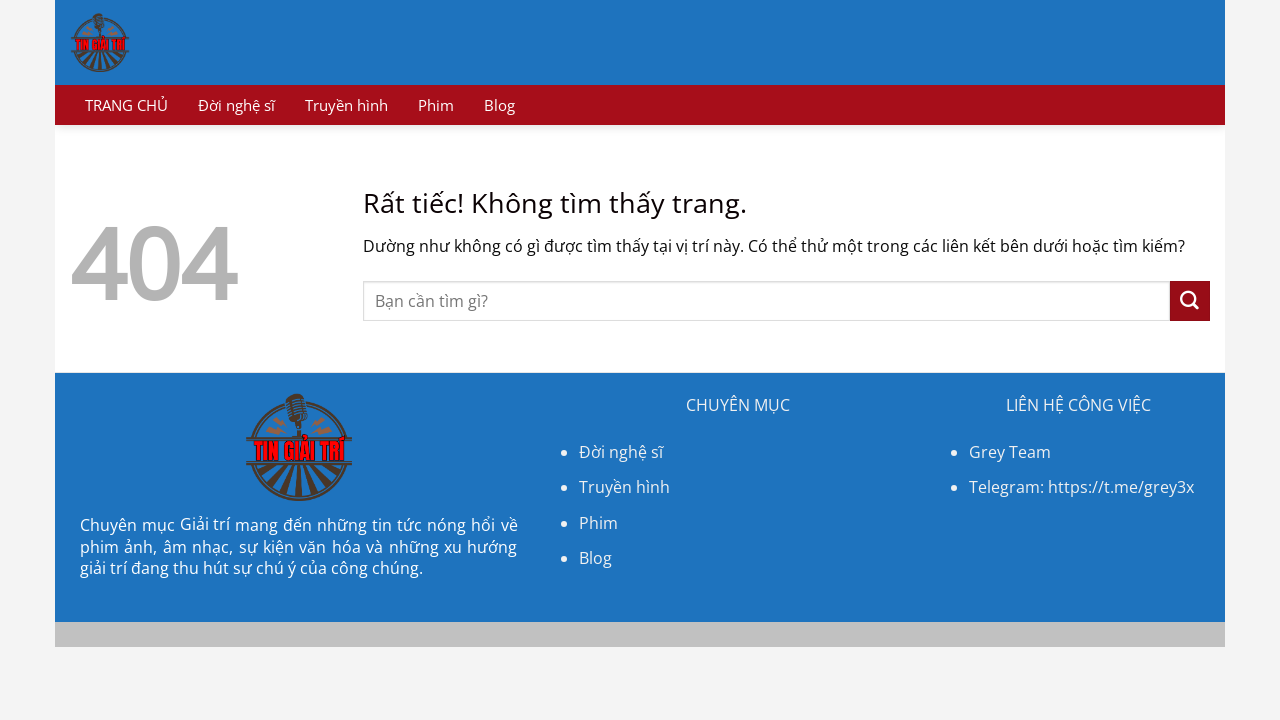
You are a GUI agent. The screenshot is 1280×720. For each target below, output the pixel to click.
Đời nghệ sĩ (236, 105)
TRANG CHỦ (126, 105)
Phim (436, 105)
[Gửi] (1190, 301)
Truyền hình (346, 105)
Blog (499, 105)
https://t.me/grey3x (1121, 487)
